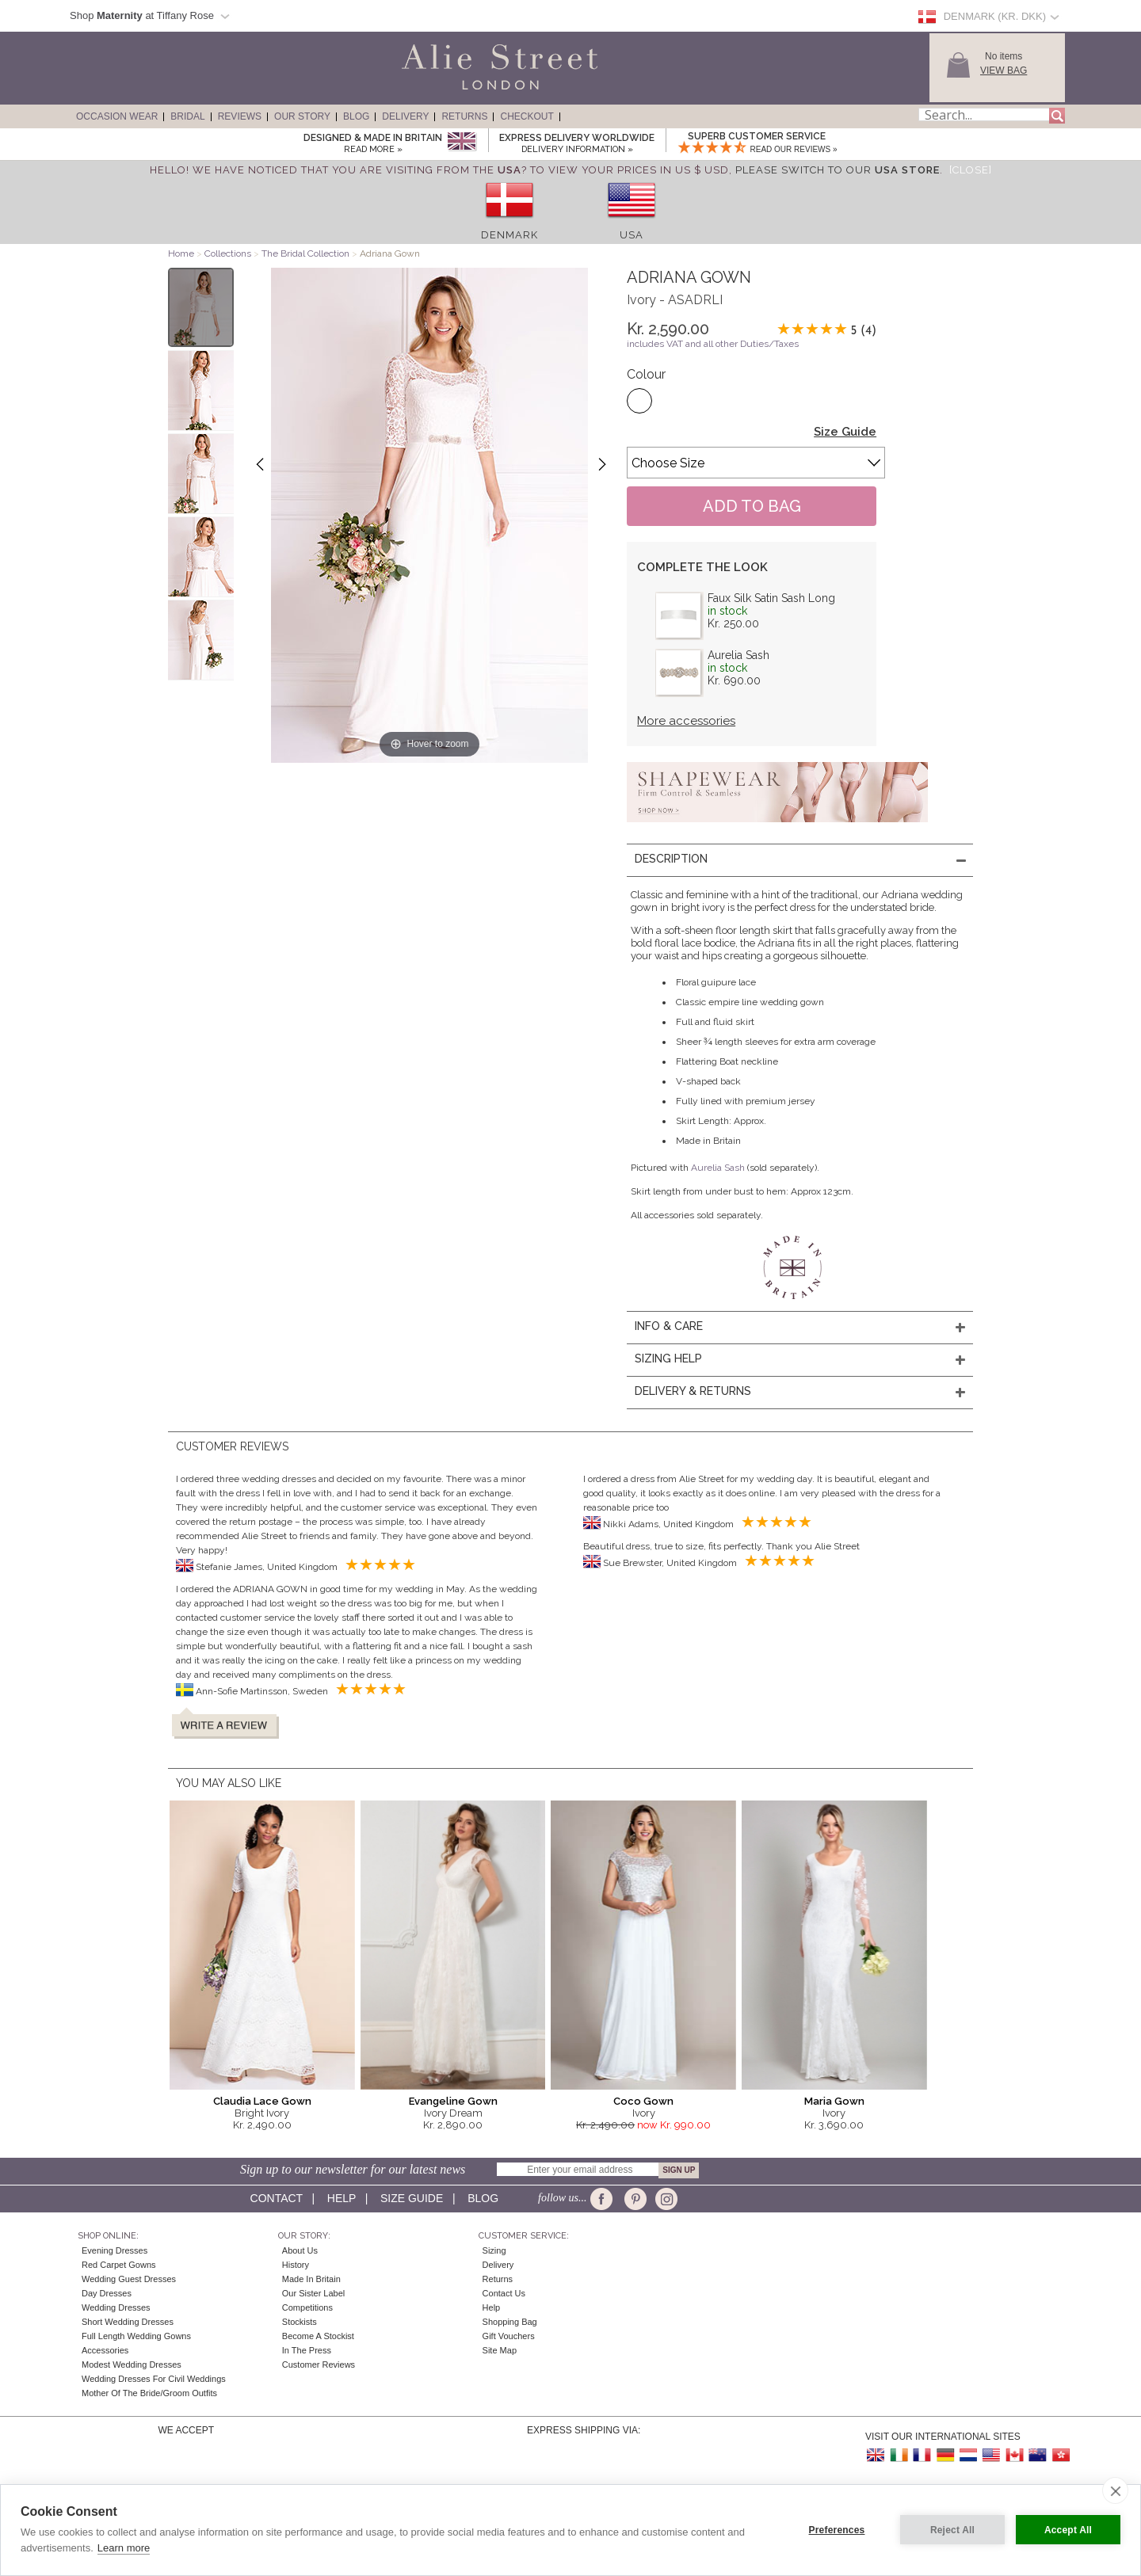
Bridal (187, 116)
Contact (276, 2198)
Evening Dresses (114, 2250)
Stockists (299, 2321)
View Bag (1003, 70)
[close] (1115, 2490)
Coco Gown (643, 2101)
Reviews (239, 116)
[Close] (970, 170)
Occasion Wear (117, 116)
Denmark (509, 235)
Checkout (526, 116)
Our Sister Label (313, 2293)
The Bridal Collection (305, 253)
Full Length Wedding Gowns (136, 2336)
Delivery (405, 116)
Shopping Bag (510, 2321)
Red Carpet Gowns (119, 2264)
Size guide (411, 2198)
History (295, 2264)
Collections (229, 253)
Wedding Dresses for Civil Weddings (154, 2379)
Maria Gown (834, 2101)
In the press (306, 2350)
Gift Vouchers (509, 2336)
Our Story (302, 116)
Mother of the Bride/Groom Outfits (149, 2393)
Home (181, 253)
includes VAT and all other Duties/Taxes (713, 343)
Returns (464, 116)
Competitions (307, 2307)
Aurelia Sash (738, 655)
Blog (356, 116)
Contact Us (504, 2293)
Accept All (1068, 2530)
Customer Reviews (318, 2364)
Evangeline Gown (453, 2101)
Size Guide (845, 432)
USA (631, 235)
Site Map (500, 2350)
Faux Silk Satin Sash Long (771, 598)
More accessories (686, 721)
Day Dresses (107, 2293)
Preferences (837, 2530)
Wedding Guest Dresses (129, 2279)
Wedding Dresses (116, 2307)
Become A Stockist (318, 2336)
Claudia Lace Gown (262, 2101)
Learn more (123, 2548)
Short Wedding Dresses (128, 2321)
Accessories (105, 2350)
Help (341, 2198)
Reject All (952, 2530)
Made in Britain (311, 2279)
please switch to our (837, 170)
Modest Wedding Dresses (131, 2364)
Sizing (494, 2250)
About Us (300, 2250)
